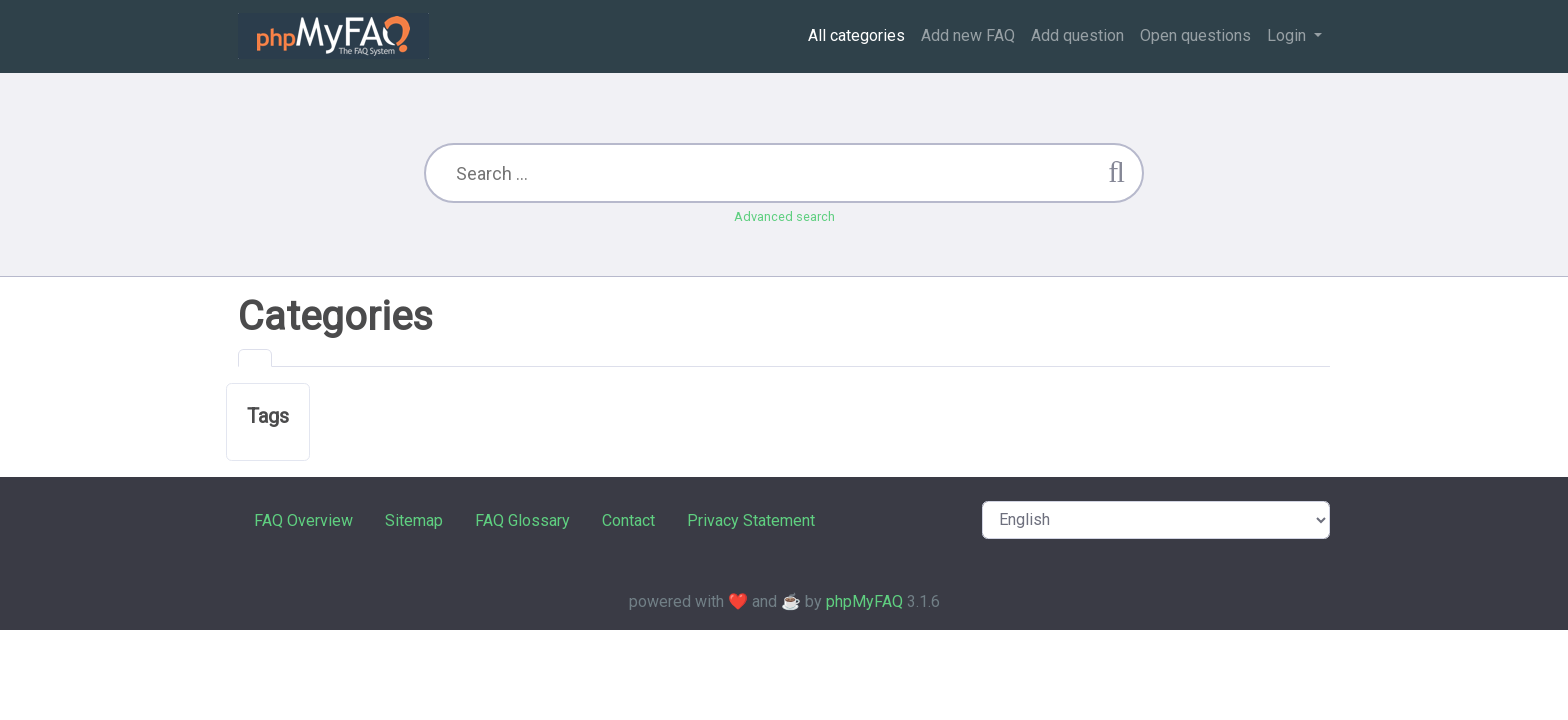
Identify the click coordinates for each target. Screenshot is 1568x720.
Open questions (1195, 35)
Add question (1077, 35)
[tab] (255, 358)
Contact (628, 520)
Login (1288, 35)
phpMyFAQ (864, 601)
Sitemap (414, 520)
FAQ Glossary (522, 520)
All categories (856, 35)
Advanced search (784, 216)
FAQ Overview (303, 520)
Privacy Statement (751, 520)
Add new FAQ (968, 35)
